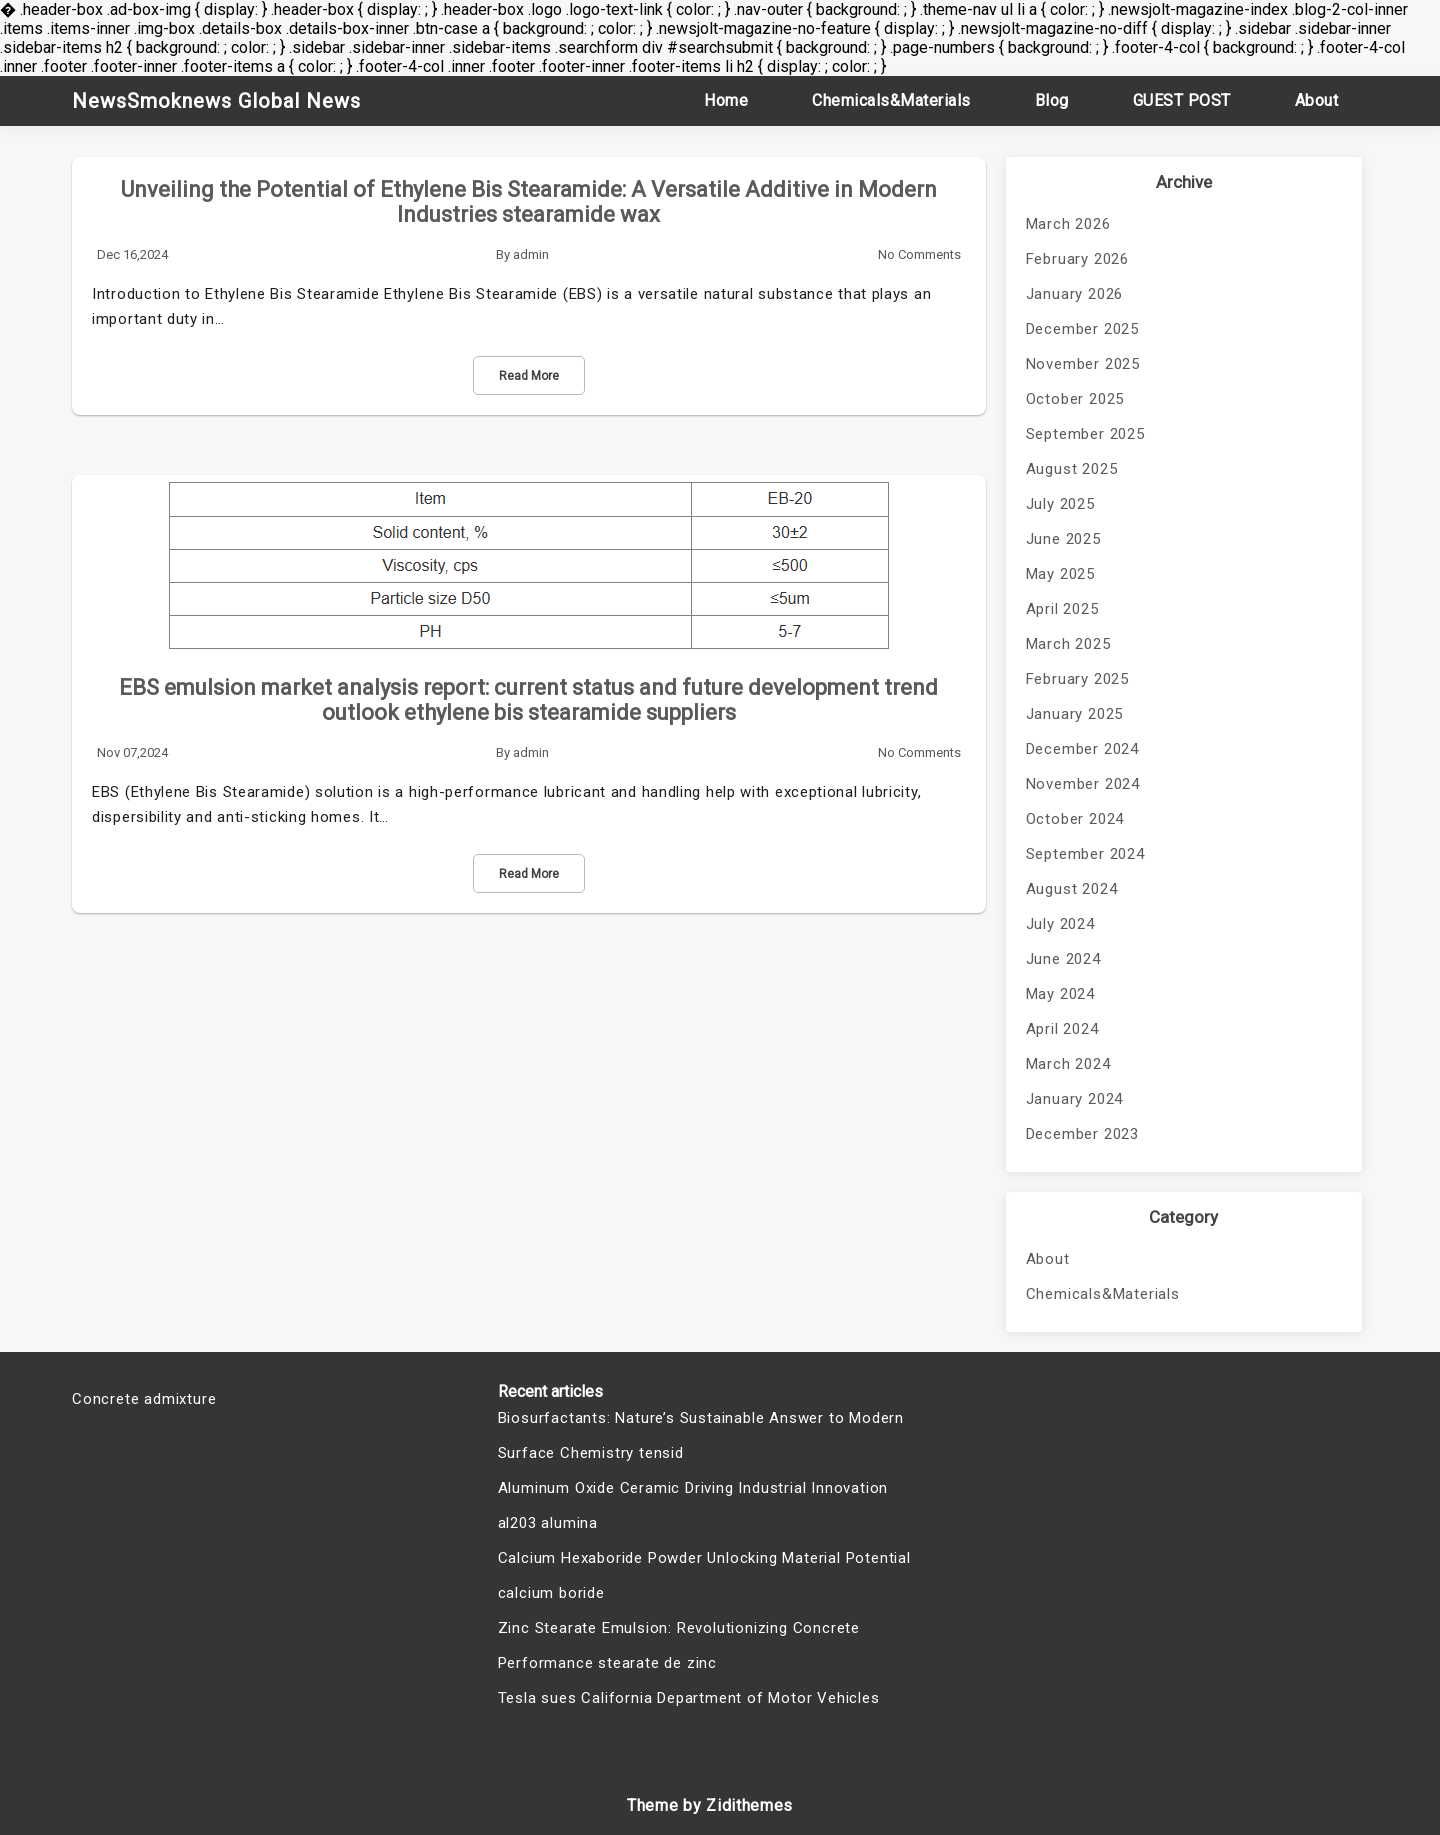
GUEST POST (1182, 100)
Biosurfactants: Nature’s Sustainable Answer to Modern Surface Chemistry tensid (701, 1435)
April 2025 (1062, 609)
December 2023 (1082, 1134)
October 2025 (1075, 399)
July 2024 (1060, 924)
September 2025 (1085, 434)
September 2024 (1085, 854)
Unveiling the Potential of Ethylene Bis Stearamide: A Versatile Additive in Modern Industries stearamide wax (529, 202)
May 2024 (1060, 994)
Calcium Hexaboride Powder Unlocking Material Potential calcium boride (704, 1575)
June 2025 (1063, 539)
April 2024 (1062, 1029)
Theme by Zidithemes (710, 1805)
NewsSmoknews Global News (216, 101)
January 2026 (1075, 294)
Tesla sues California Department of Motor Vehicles (689, 1698)
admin (531, 254)
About (1317, 100)
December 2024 (1082, 749)
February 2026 (1077, 259)
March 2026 (1068, 224)
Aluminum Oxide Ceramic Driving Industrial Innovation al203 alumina (693, 1505)
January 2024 (1075, 1099)
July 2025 (1060, 504)
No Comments (919, 254)
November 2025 (1083, 364)
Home (726, 100)
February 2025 (1077, 679)
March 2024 (1068, 1064)
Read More (529, 376)
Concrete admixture (144, 1399)
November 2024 (1083, 784)
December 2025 (1082, 329)
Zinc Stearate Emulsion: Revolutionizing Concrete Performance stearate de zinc (679, 1645)
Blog (1052, 100)
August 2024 (1072, 889)
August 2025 (1072, 469)
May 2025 (1060, 574)
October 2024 (1075, 819)
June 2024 (1063, 959)
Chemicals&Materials (891, 100)
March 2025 (1068, 644)
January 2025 (1075, 714)
